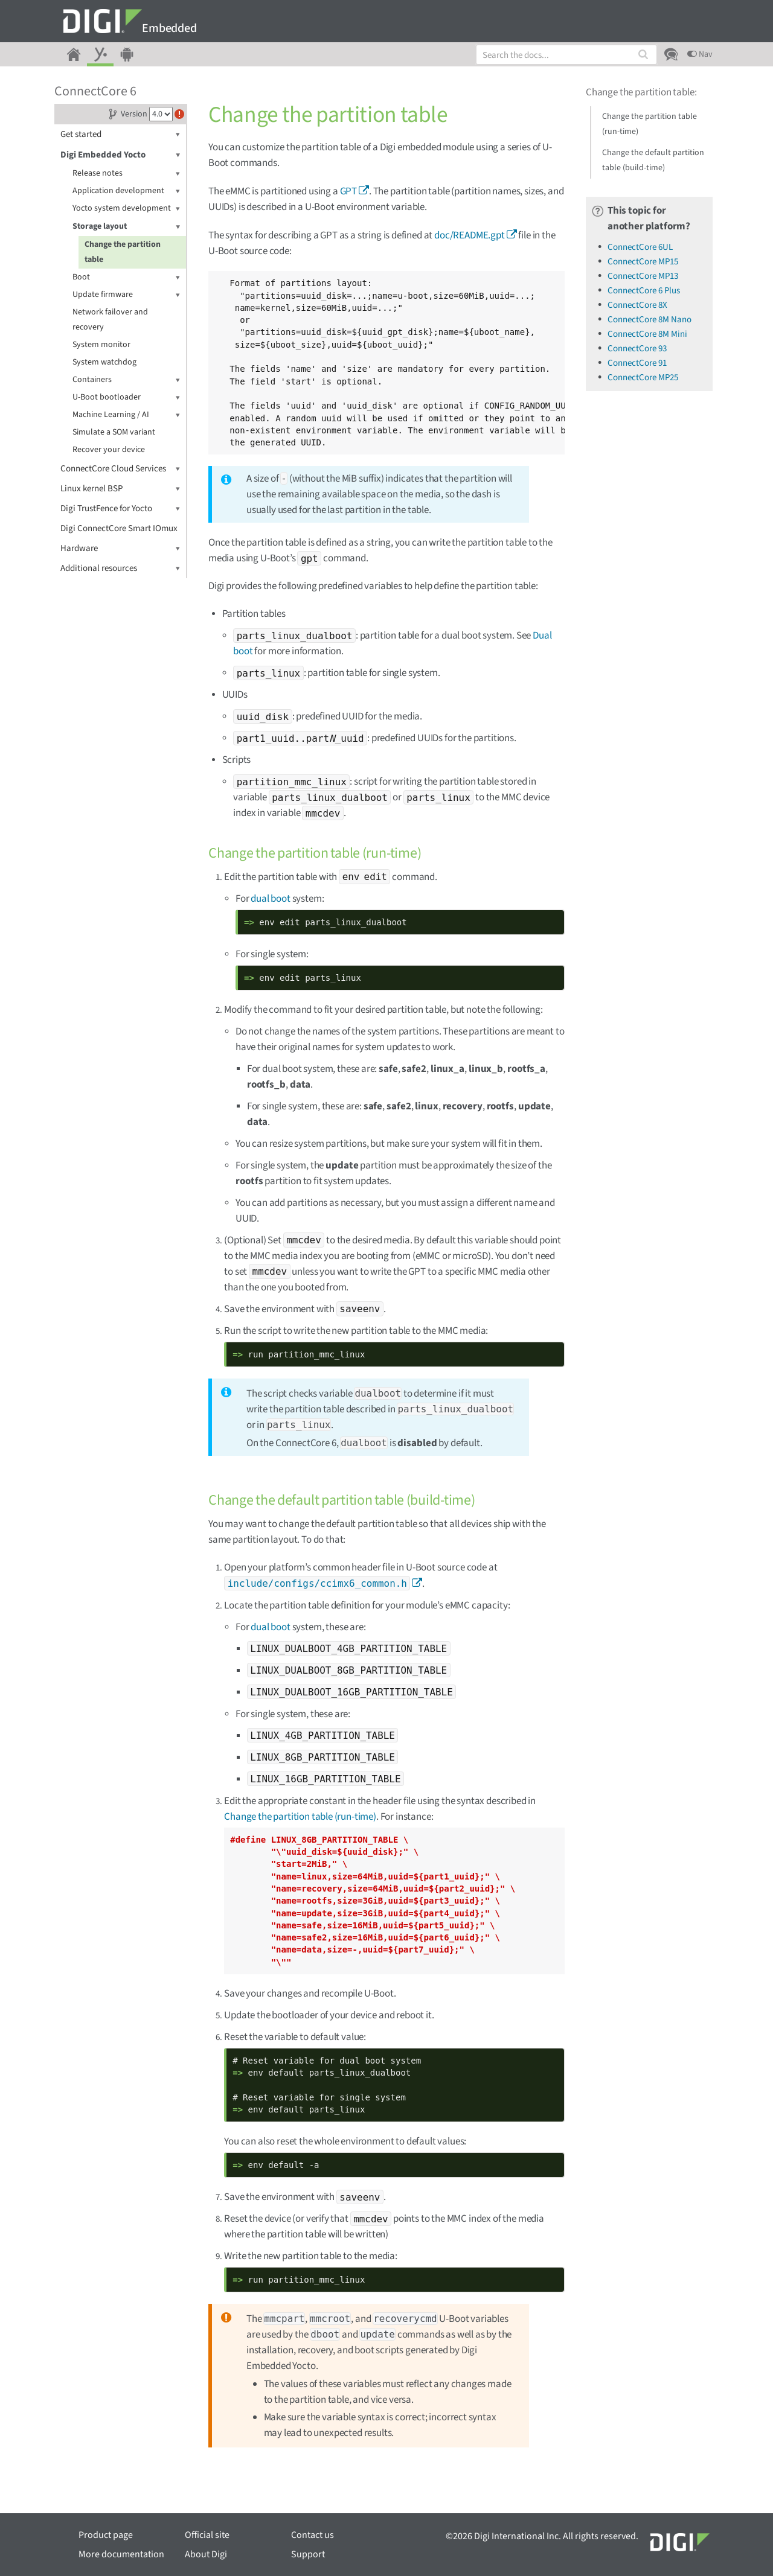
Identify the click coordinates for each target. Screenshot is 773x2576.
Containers (126, 379)
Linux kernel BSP (120, 488)
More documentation (121, 2554)
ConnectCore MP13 (643, 276)
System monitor (101, 345)
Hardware (120, 548)
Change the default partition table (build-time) (653, 160)
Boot (126, 277)
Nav (700, 54)
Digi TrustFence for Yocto (120, 508)
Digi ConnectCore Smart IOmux (119, 528)
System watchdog (104, 362)
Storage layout (126, 226)
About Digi (206, 2554)
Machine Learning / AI (126, 414)
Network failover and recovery (110, 319)
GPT (349, 191)
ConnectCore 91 (637, 363)
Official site (207, 2535)
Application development (126, 191)
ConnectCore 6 (95, 91)
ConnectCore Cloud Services (120, 468)
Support (308, 2554)
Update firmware (126, 294)
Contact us (312, 2535)
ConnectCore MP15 (643, 261)
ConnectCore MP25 (643, 377)
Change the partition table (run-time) (300, 1816)
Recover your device (108, 450)
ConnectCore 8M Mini (647, 334)
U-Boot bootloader (126, 397)
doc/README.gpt (469, 235)
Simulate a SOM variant (113, 432)
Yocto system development (126, 208)
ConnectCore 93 (637, 348)
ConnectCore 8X (637, 305)
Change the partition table (123, 252)
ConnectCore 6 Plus (644, 290)
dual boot (270, 898)
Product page (106, 2535)
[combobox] (566, 54)
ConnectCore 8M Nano (649, 319)
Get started (120, 134)
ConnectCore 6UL (640, 247)
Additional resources (120, 568)
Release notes (126, 173)
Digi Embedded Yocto (120, 154)
